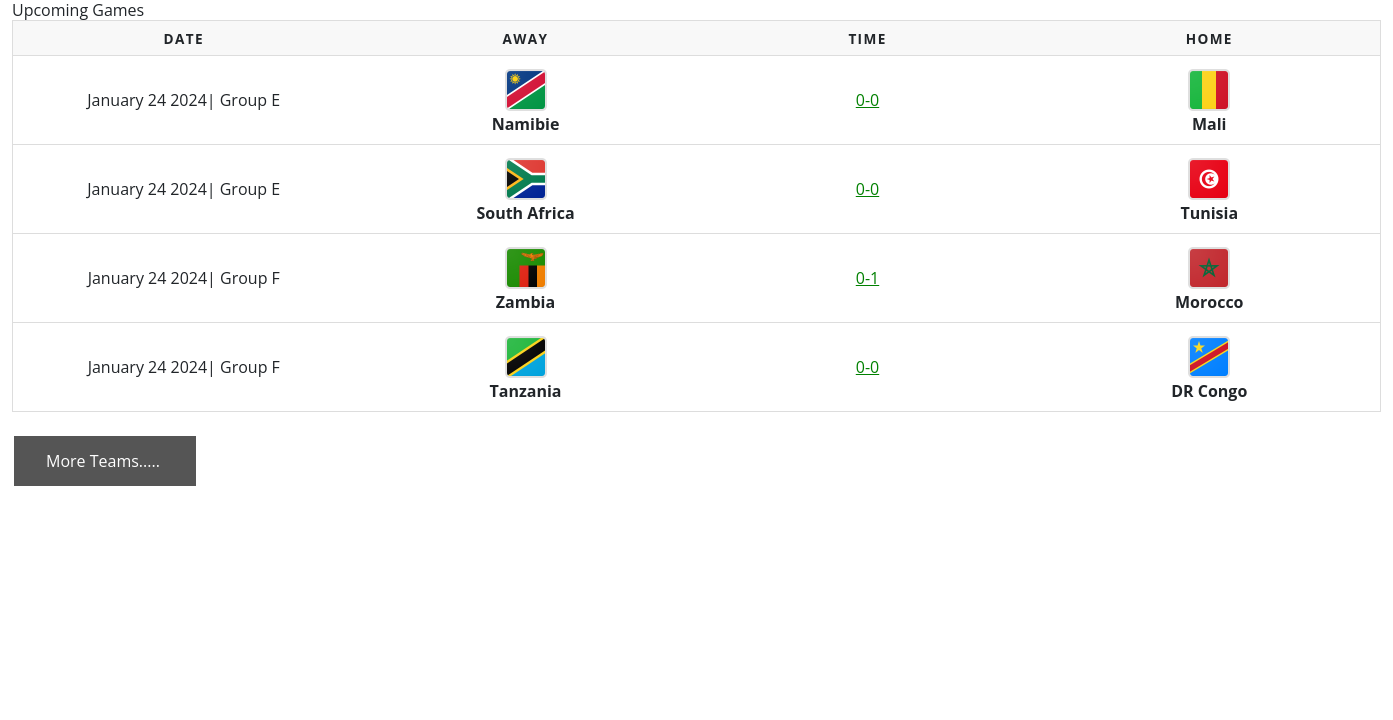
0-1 (867, 278)
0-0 (867, 100)
